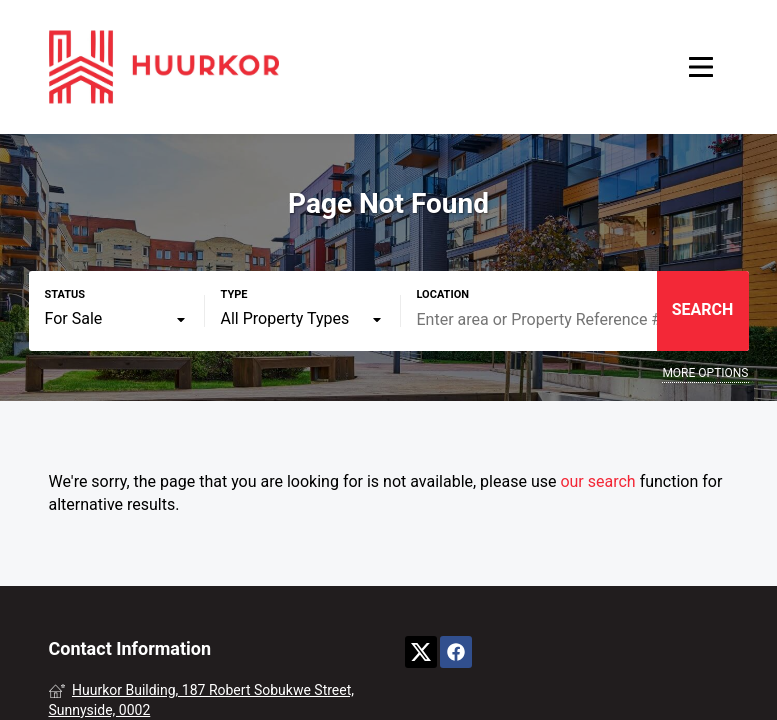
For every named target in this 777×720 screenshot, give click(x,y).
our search (597, 481)
